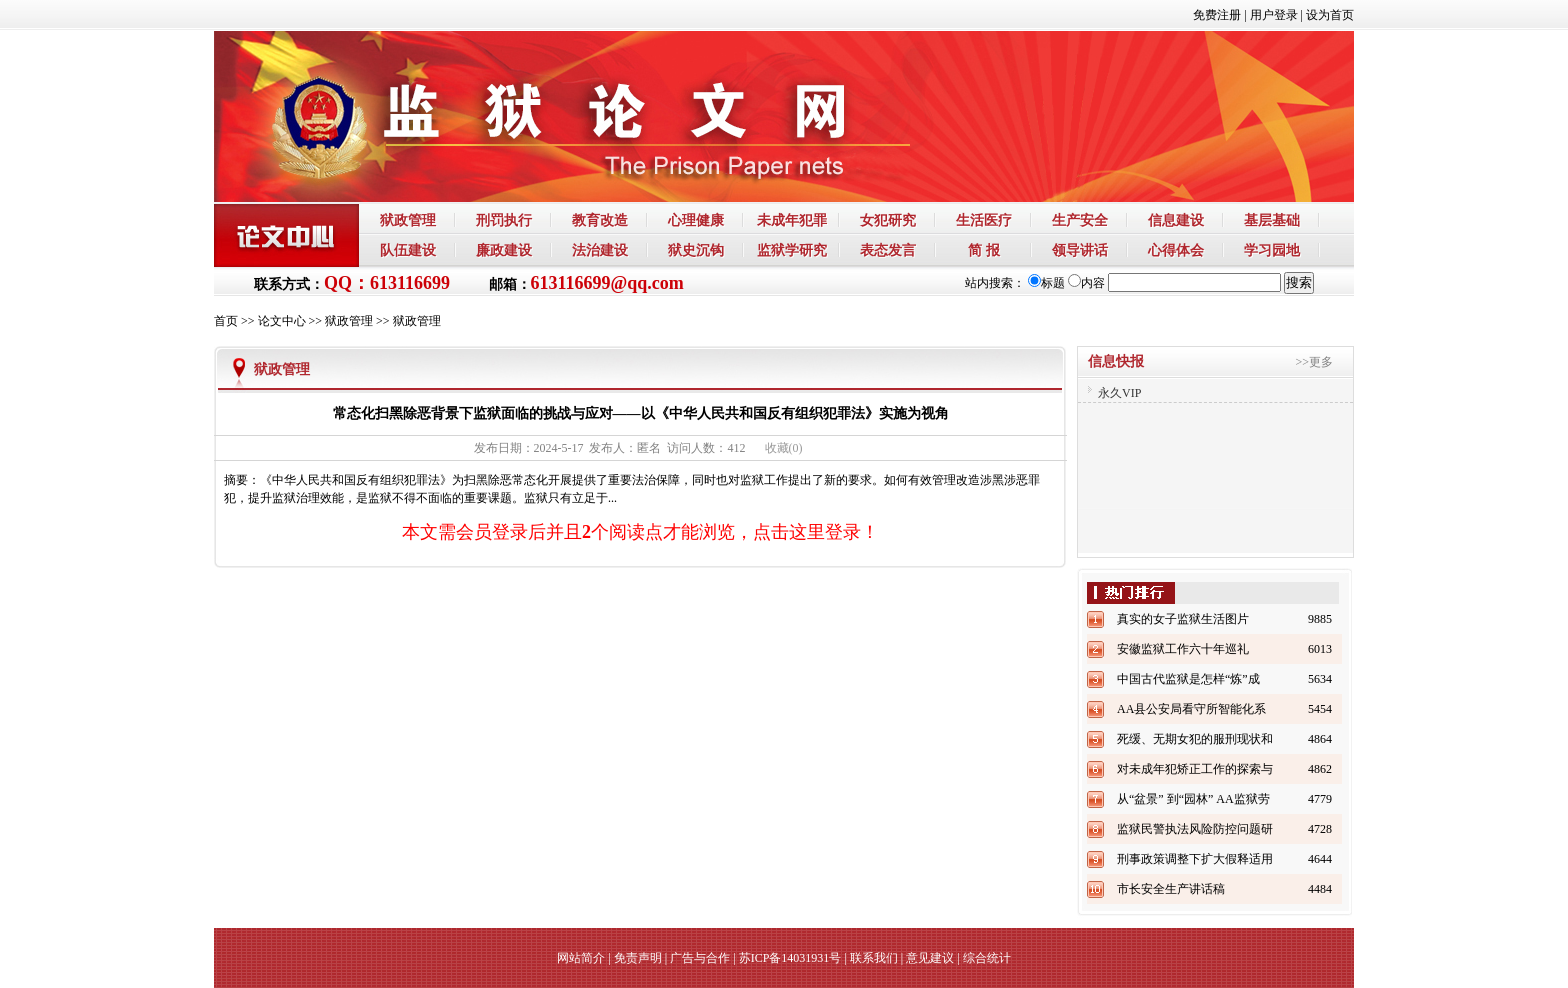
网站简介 (581, 958)
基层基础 (1272, 220)
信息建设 (1176, 220)
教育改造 (600, 220)
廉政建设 (504, 250)
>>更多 (1314, 362)
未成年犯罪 (792, 220)
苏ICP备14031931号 (790, 958)
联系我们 (874, 958)
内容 (1086, 283)
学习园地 (1272, 250)
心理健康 (696, 220)
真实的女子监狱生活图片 (1183, 619)
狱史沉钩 (696, 250)
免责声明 (638, 958)
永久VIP (1119, 393)
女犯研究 (888, 220)
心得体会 (1176, 250)
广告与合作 (700, 958)
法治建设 (600, 250)
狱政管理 (408, 220)
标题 (1046, 283)
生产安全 (1080, 220)
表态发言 (888, 250)
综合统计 (987, 958)
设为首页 (1330, 15)
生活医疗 (984, 220)
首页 (226, 321)
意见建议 (930, 958)
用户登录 (1274, 15)
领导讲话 (1080, 250)
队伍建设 (408, 250)
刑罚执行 (504, 220)
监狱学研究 (792, 250)
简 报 (984, 250)
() (784, 448)
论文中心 (282, 321)
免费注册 (1217, 15)
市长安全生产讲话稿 (1171, 889)
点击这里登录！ (816, 532)
